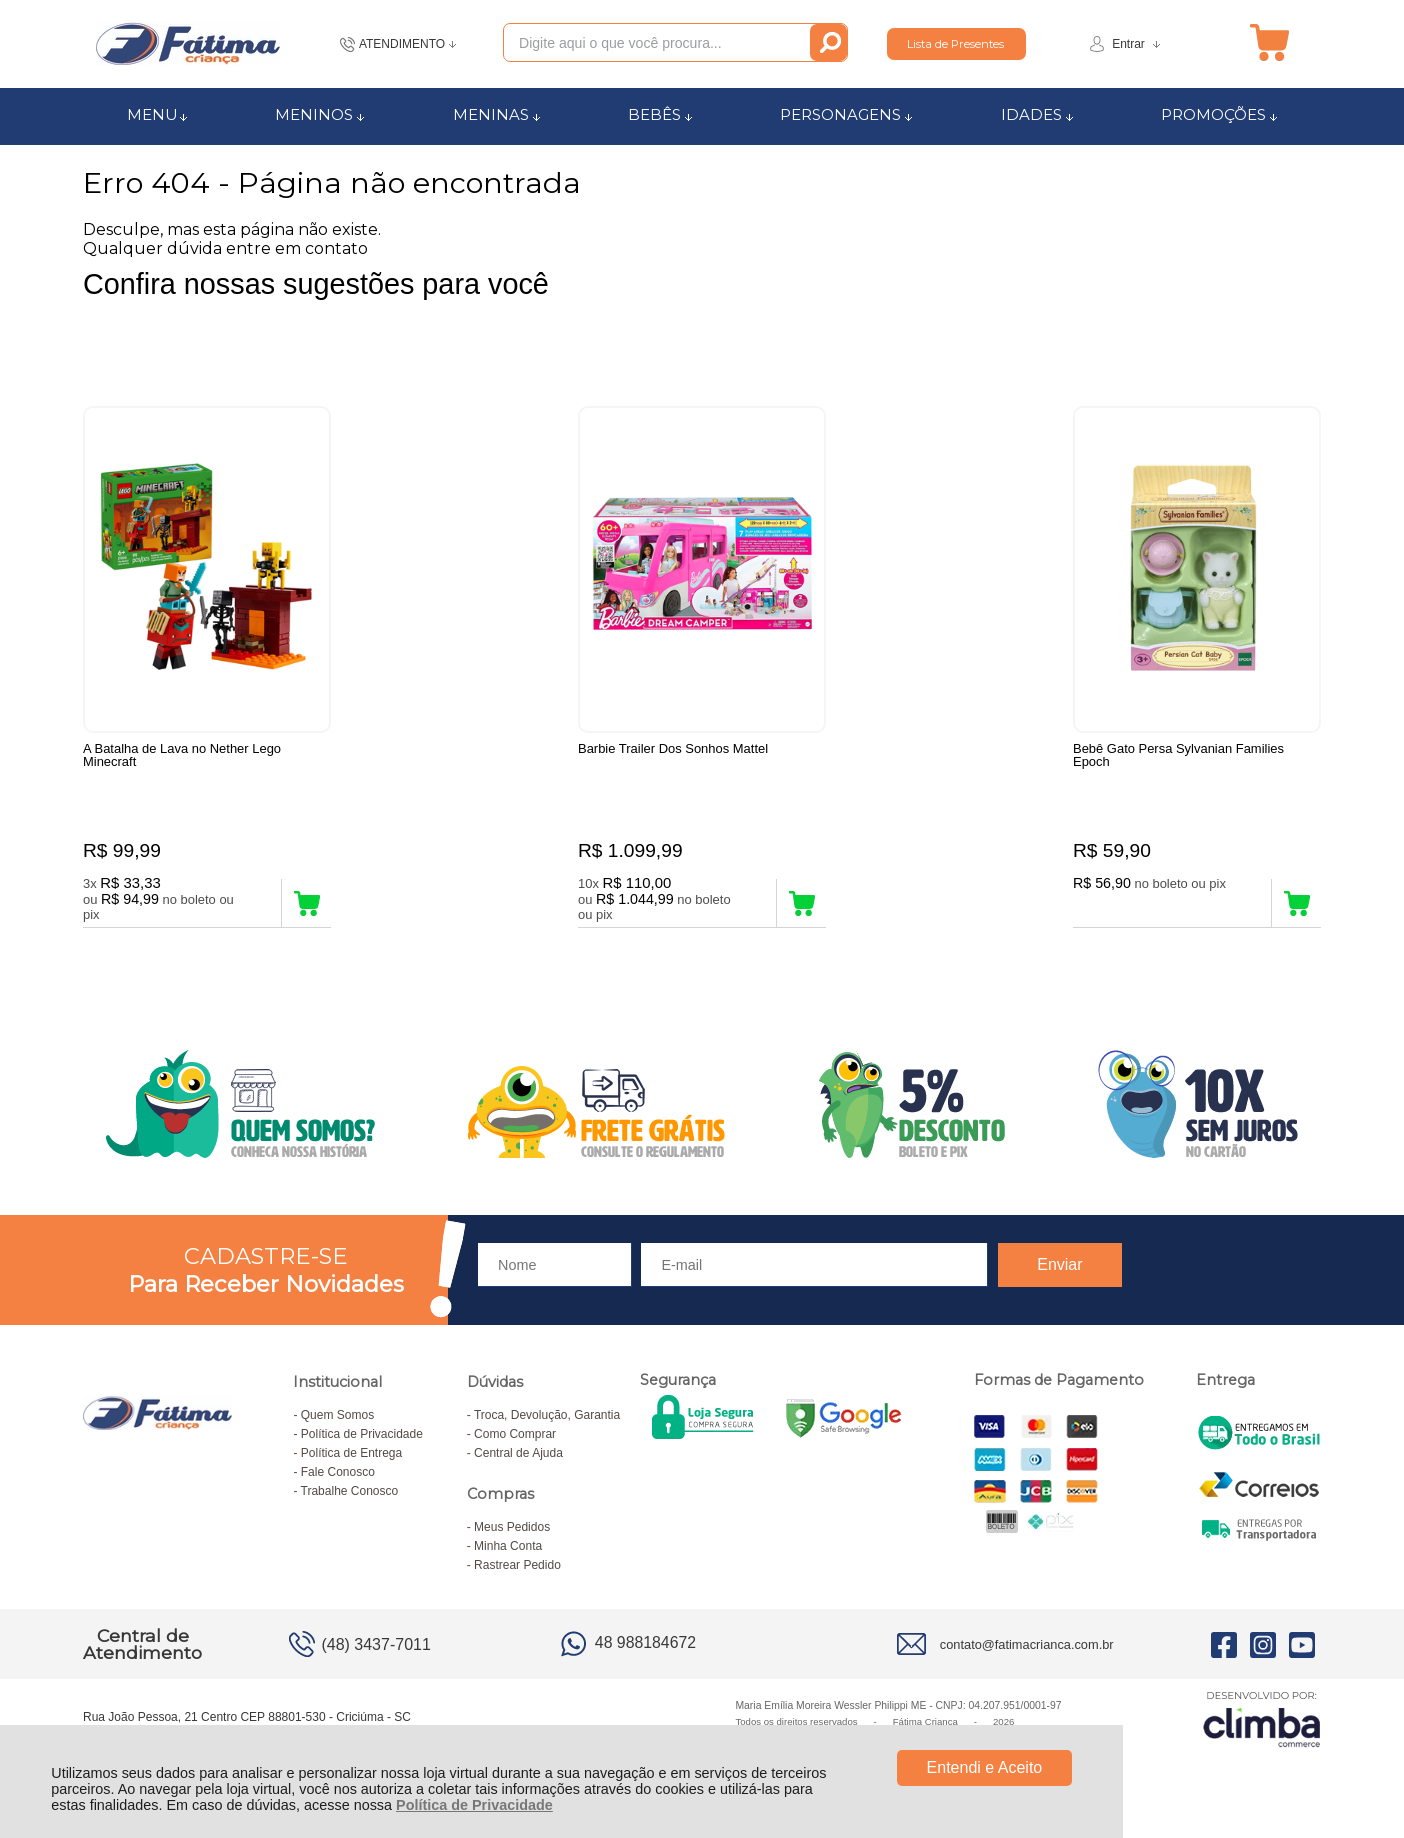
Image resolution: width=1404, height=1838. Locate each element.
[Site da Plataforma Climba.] (1262, 1718)
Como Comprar (515, 1434)
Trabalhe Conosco (350, 1491)
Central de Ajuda (518, 1453)
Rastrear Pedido (517, 1565)
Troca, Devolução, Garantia (547, 1415)
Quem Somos (337, 1415)
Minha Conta (508, 1546)
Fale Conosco (338, 1472)
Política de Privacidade (474, 1805)
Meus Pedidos (512, 1527)
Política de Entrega (351, 1453)
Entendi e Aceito (985, 1767)
